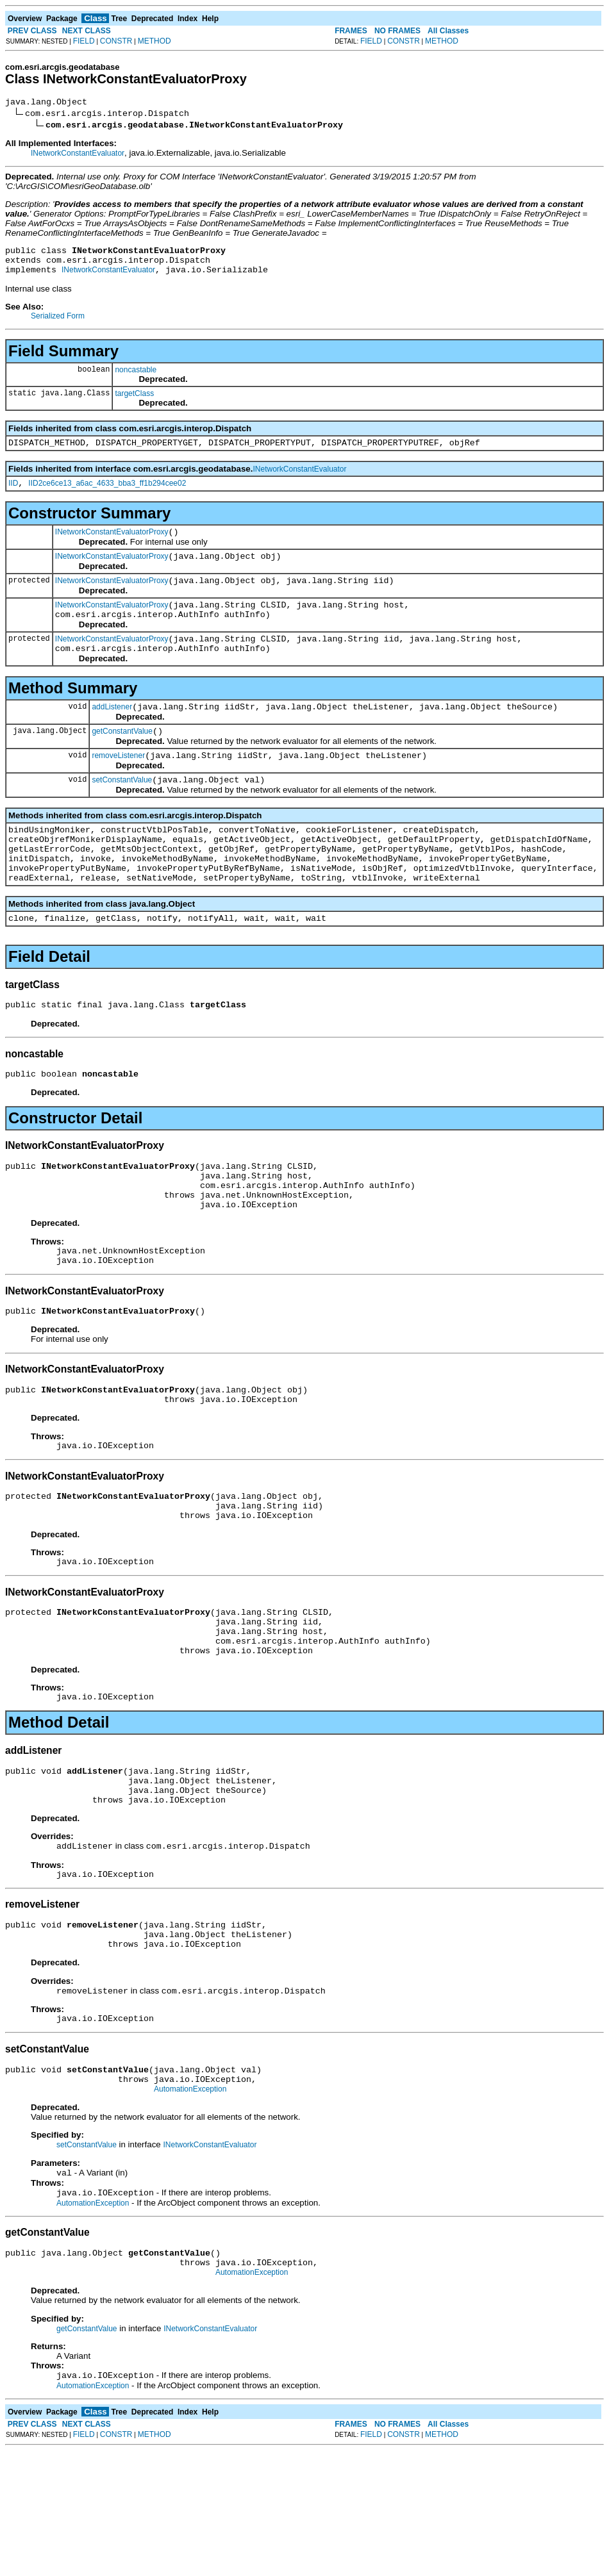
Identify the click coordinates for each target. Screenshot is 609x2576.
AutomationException (190, 2204)
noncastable (135, 377)
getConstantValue (122, 759)
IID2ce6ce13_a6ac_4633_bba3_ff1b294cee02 (107, 494)
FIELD (84, 41)
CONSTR (116, 41)
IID (13, 494)
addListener (112, 733)
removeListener (118, 786)
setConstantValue (122, 812)
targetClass (134, 401)
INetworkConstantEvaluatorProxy (112, 545)
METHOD (154, 41)
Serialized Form (58, 323)
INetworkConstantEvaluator (77, 155)
